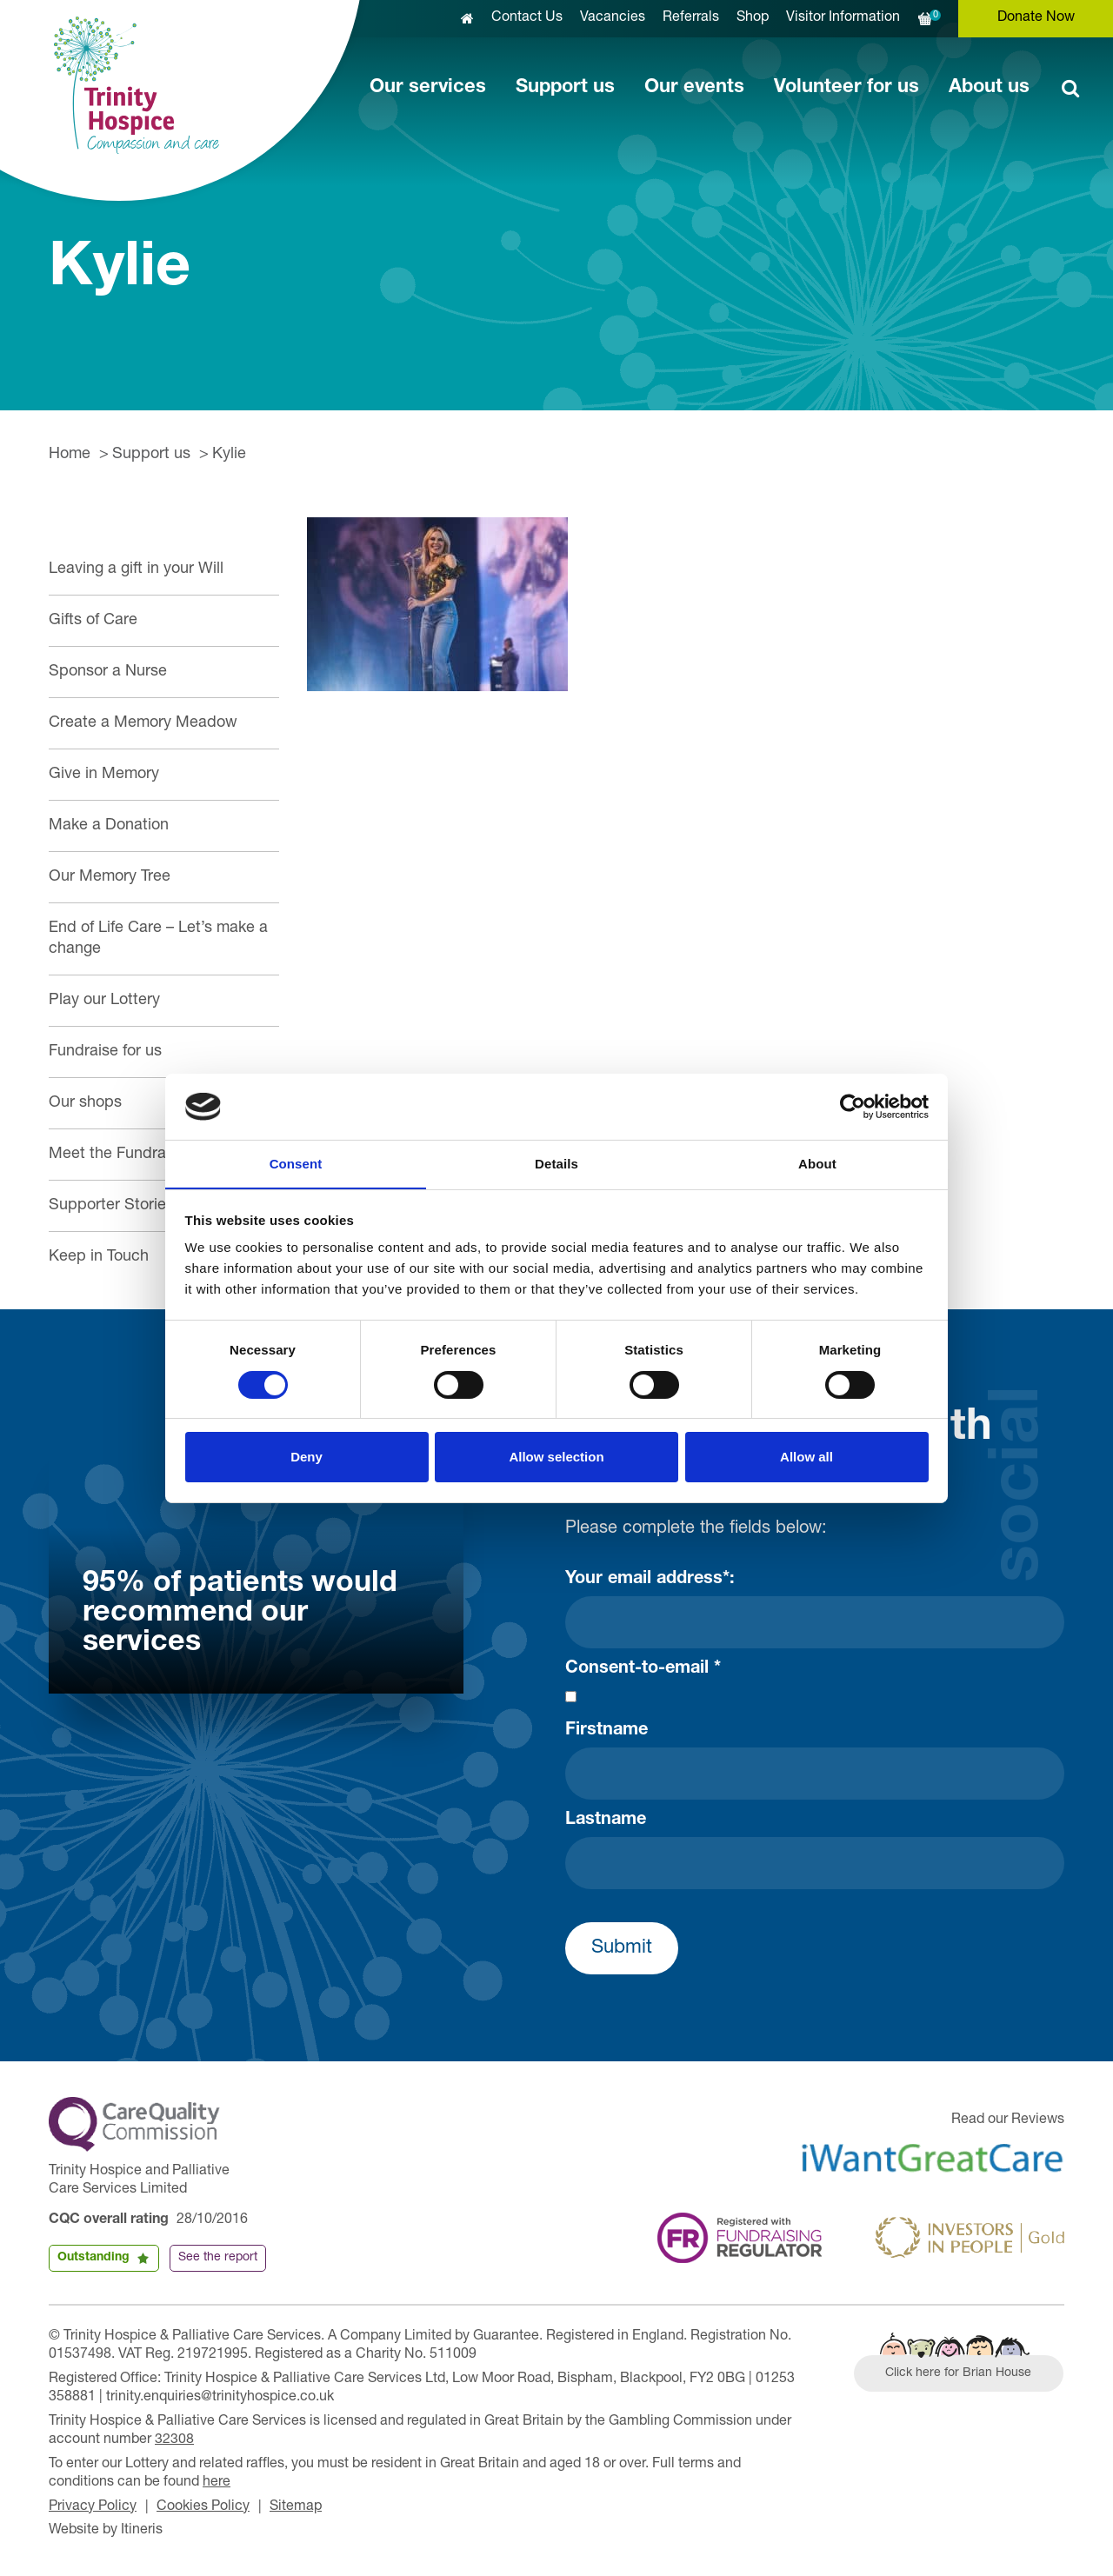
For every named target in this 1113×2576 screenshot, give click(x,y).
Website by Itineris (106, 2531)
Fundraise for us (105, 1052)
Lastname (605, 1820)
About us (989, 87)
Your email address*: (650, 1579)
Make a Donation (109, 826)
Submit (621, 1948)
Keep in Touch (99, 1257)
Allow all (806, 1457)
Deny (306, 1457)
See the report (217, 2258)
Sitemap (296, 2507)
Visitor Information (843, 18)
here (216, 2483)
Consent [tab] (296, 1163)
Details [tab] (556, 1163)
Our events (694, 87)
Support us (565, 87)
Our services (428, 87)
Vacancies (612, 18)
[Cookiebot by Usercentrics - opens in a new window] (852, 1106)
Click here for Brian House (959, 2373)
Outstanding (93, 2258)
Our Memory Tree (109, 877)
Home (69, 455)
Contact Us (527, 18)
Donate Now (1036, 18)
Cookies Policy (203, 2507)
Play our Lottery (104, 1000)
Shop (752, 18)
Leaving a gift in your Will (136, 569)
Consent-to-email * (643, 1669)
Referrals (691, 18)
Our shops (85, 1103)
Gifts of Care (93, 621)
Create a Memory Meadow (143, 723)
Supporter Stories (111, 1206)
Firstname (606, 1731)
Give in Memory (104, 774)
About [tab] (817, 1163)
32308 (174, 2440)
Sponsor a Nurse (108, 672)
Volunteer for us (846, 87)
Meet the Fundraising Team (144, 1154)
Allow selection (556, 1457)
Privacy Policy (93, 2507)
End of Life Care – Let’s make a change (158, 939)
